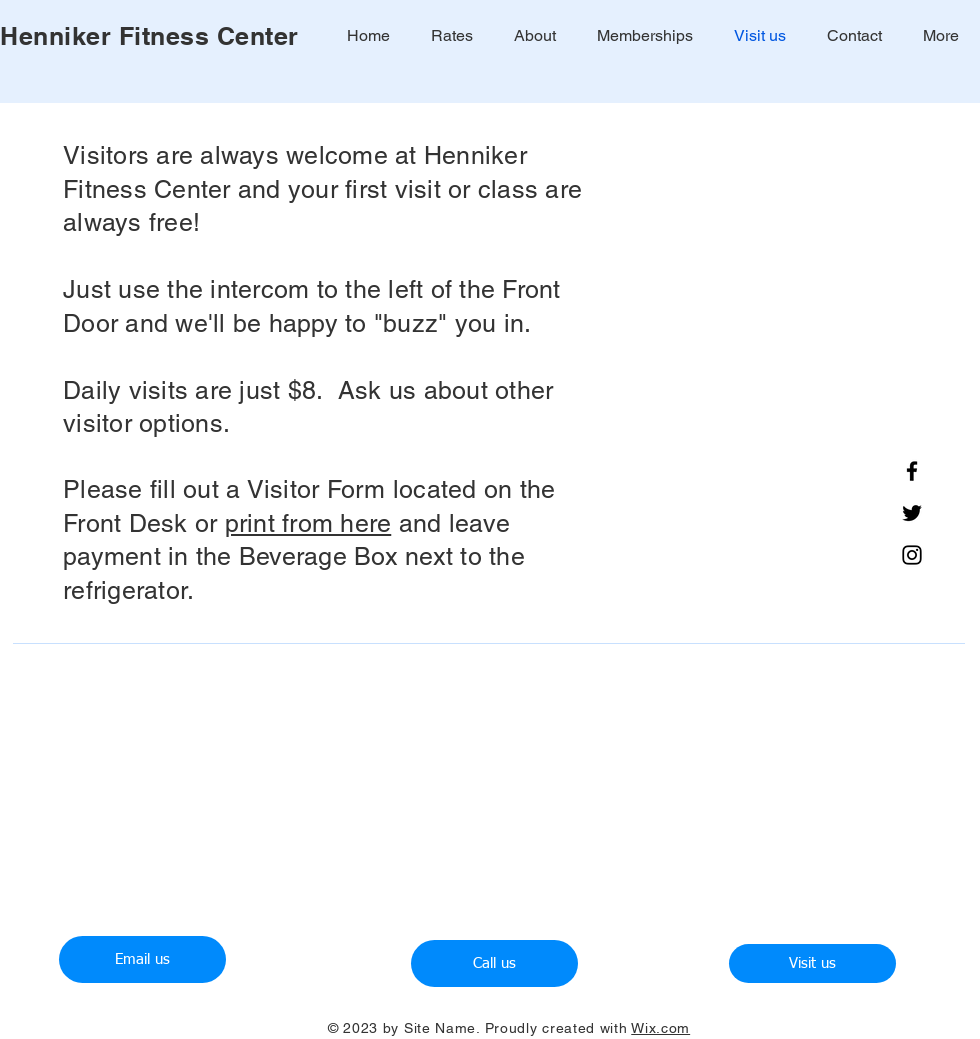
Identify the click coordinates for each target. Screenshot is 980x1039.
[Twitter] (912, 513)
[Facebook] (912, 471)
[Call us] (494, 963)
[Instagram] (912, 555)
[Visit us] (812, 963)
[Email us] (142, 959)
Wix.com (660, 1028)
